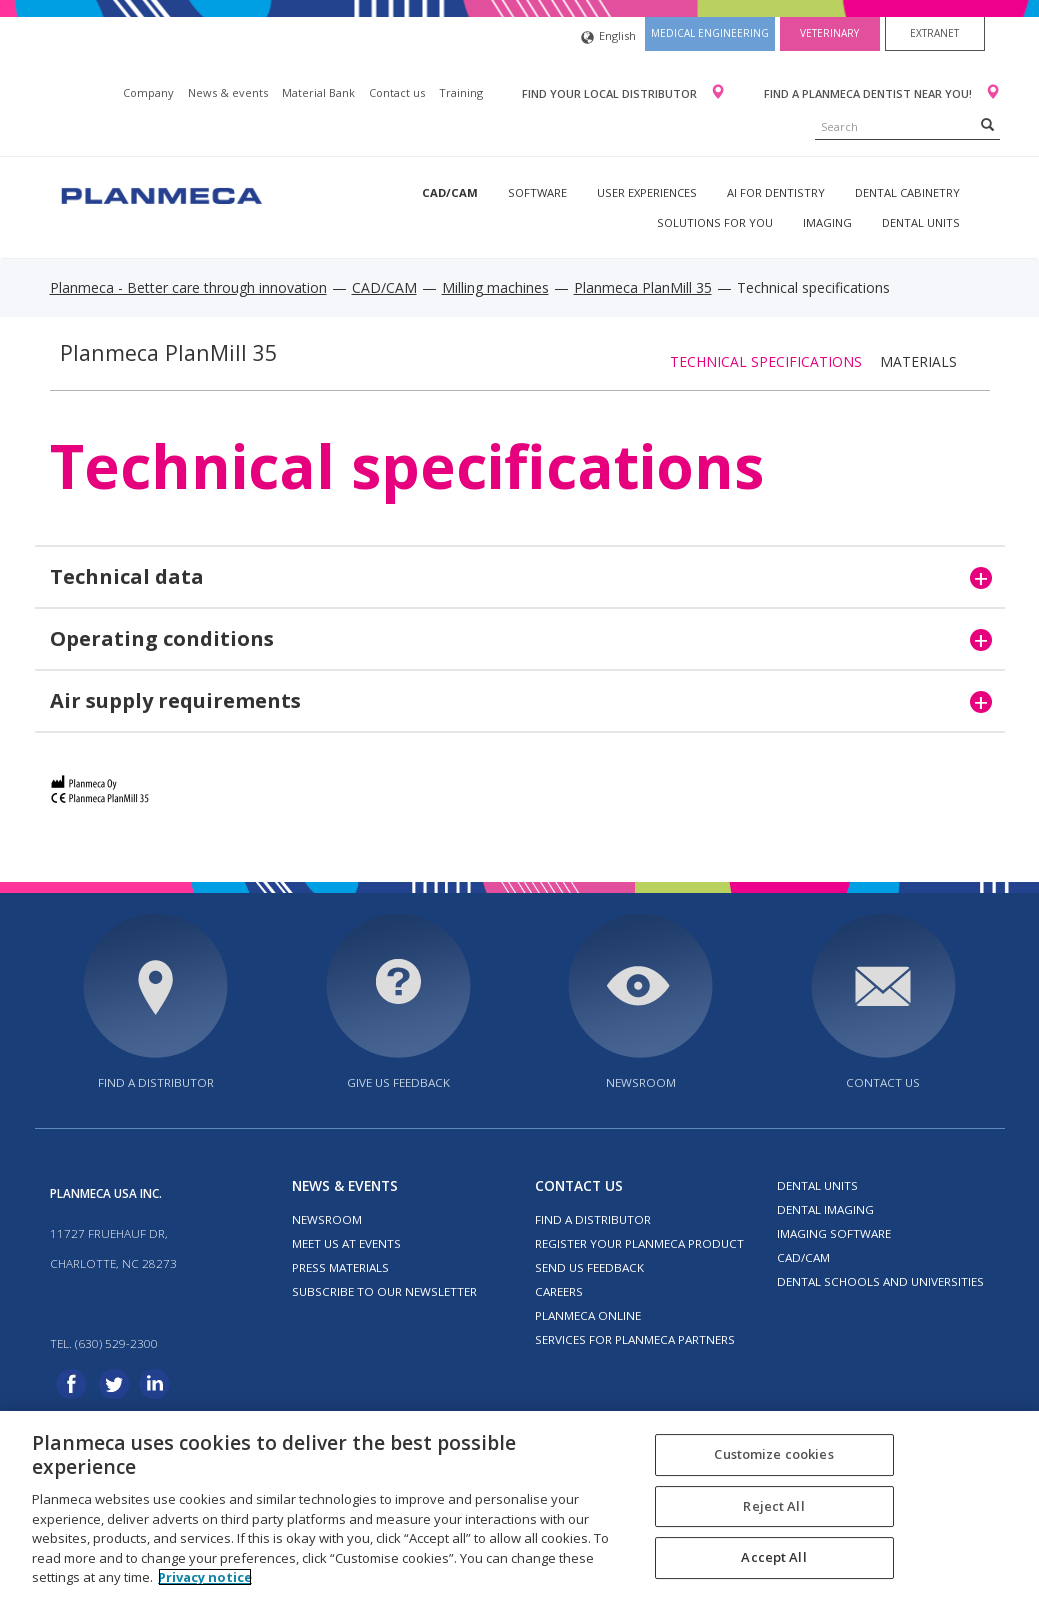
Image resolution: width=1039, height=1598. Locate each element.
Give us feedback (398, 1082)
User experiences (647, 192)
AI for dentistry (776, 192)
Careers (559, 1291)
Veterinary (829, 33)
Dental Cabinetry (907, 192)
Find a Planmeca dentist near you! (869, 93)
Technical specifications (766, 361)
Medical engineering (710, 33)
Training (461, 92)
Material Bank (318, 92)
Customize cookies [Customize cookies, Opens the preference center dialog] (773, 1454)
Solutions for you (715, 222)
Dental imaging (825, 1209)
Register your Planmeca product (639, 1243)
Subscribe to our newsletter (384, 1291)
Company (148, 92)
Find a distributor (156, 1082)
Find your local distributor (611, 93)
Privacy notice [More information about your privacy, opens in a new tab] (205, 1577)
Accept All (773, 1558)
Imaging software (834, 1233)
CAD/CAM (450, 192)
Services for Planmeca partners (635, 1339)
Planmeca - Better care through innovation (188, 287)
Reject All (773, 1506)
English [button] (608, 37)
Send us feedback (589, 1267)
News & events (228, 92)
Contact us (397, 92)
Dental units (921, 222)
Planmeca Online (588, 1315)
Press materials (340, 1267)
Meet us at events (346, 1243)
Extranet (934, 33)
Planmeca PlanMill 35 (643, 287)
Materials (918, 361)
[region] (519, 1504)
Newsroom (641, 1082)
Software (537, 192)
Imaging (827, 222)
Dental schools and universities (880, 1281)
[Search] (987, 124)
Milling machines (495, 287)
